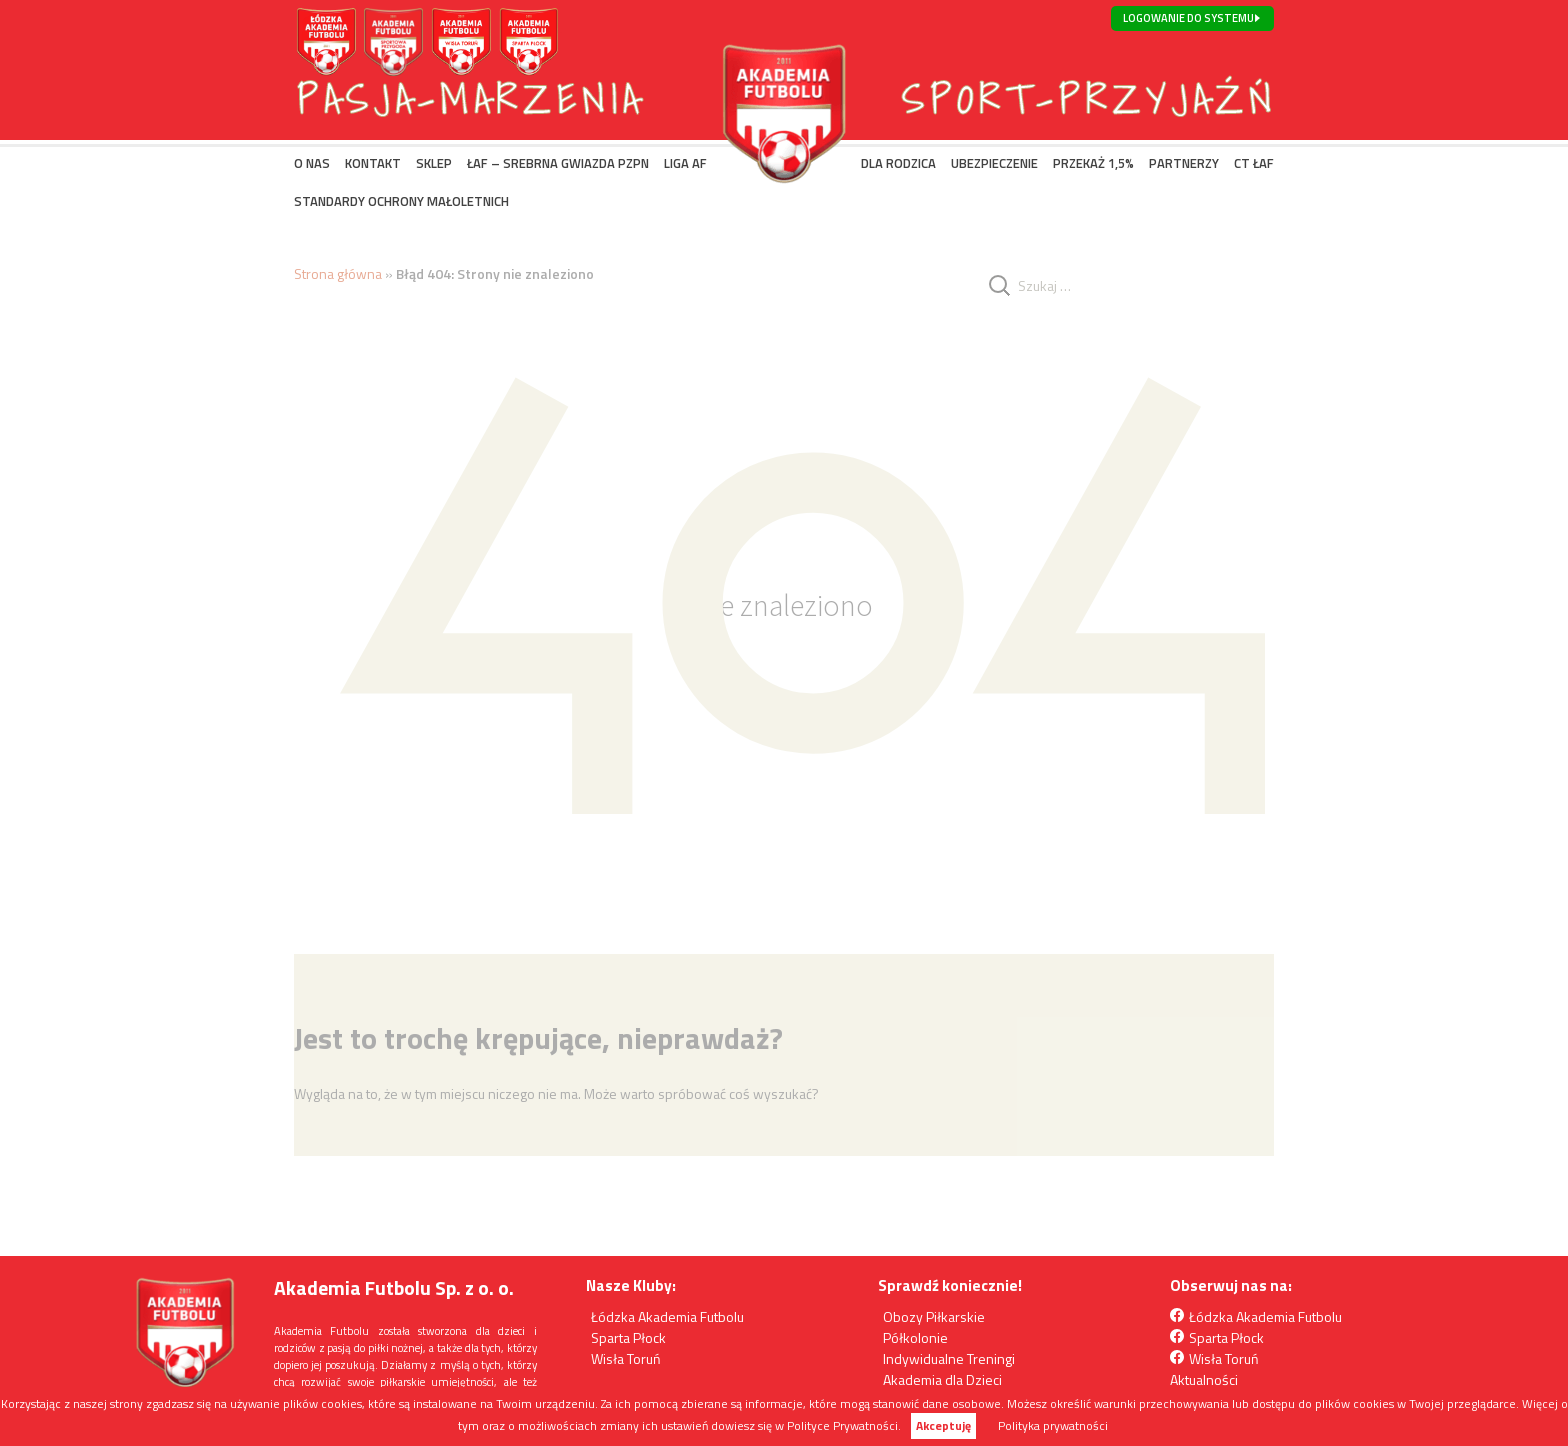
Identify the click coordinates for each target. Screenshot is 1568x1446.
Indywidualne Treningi (949, 1358)
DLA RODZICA (898, 163)
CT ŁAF (1254, 163)
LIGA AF (685, 163)
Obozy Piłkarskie (934, 1316)
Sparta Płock (628, 1337)
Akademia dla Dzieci (942, 1379)
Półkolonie (915, 1337)
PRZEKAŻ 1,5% (1093, 163)
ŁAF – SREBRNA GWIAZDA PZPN (558, 163)
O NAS (312, 163)
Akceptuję (943, 1425)
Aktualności (1204, 1379)
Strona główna (338, 273)
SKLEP (434, 163)
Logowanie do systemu (1188, 18)
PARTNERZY (1184, 163)
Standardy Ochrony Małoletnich (401, 201)
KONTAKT (373, 163)
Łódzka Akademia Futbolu (667, 1316)
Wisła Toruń (626, 1358)
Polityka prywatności (1053, 1426)
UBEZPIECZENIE (994, 163)
